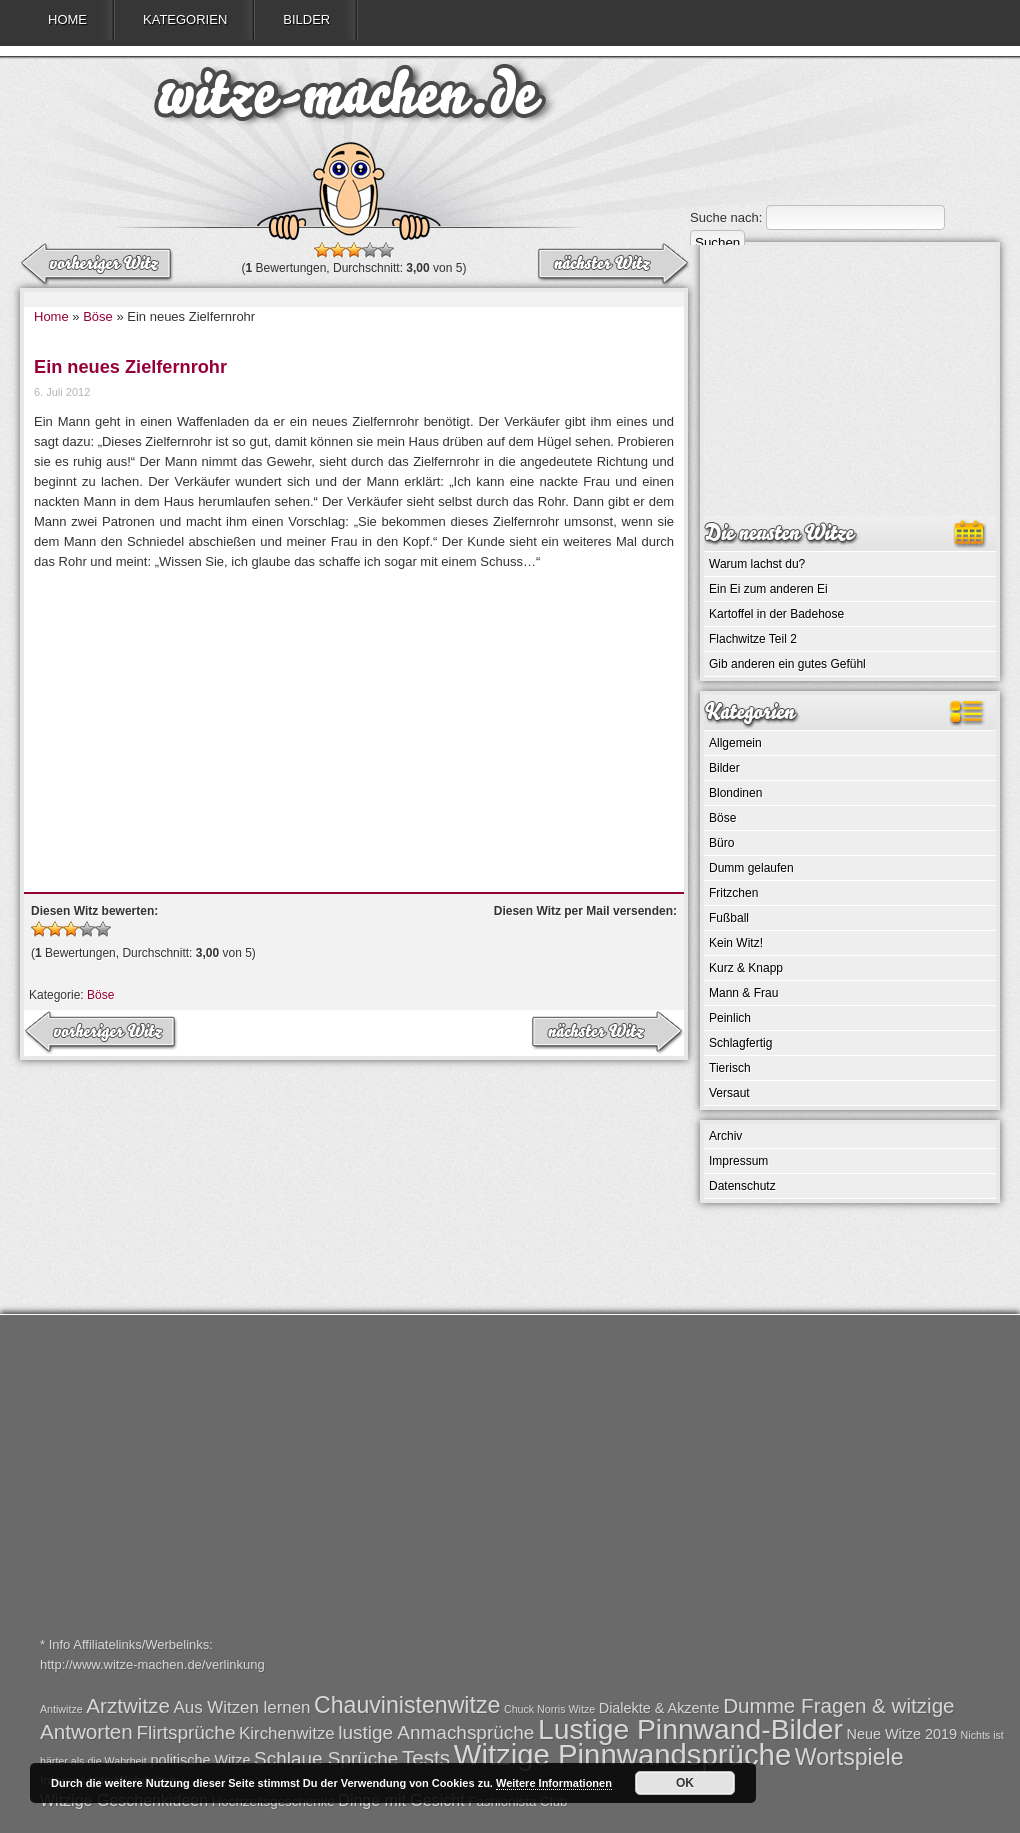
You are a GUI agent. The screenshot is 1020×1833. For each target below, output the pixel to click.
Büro (721, 843)
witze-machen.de (350, 100)
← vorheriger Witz (612, 265)
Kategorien (185, 19)
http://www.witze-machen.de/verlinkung (152, 1664)
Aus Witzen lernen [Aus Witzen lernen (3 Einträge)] (242, 1707)
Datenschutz (742, 1186)
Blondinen (735, 793)
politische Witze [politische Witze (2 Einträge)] (200, 1760)
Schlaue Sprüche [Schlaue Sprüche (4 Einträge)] (326, 1758)
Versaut (729, 1093)
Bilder (306, 19)
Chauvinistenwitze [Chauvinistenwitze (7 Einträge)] (407, 1705)
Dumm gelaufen (751, 868)
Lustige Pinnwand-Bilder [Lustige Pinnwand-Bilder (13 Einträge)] (690, 1729)
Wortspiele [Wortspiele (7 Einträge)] (849, 1757)
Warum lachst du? (757, 564)
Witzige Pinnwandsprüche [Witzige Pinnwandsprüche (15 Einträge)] (622, 1754)
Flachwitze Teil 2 (753, 639)
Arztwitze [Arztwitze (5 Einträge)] (128, 1705)
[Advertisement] (354, 722)
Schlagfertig (740, 1043)
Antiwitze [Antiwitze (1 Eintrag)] (61, 1709)
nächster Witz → (98, 265)
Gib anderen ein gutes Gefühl (787, 664)
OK (685, 1783)
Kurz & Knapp (746, 968)
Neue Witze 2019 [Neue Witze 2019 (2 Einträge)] (902, 1734)
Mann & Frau (743, 993)
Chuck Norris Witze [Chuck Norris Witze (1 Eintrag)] (549, 1709)
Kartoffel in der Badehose (776, 614)
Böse (98, 316)
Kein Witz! (736, 943)
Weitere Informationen (554, 1783)
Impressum (738, 1161)
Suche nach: (726, 217)
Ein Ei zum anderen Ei (768, 589)
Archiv (725, 1136)
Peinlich (730, 1018)
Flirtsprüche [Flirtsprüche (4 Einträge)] (185, 1732)
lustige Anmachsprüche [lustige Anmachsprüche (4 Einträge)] (436, 1732)
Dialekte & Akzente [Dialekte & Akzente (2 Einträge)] (659, 1708)
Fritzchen (733, 893)
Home (67, 19)
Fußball (729, 918)
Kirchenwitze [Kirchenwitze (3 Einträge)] (287, 1733)
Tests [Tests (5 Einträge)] (426, 1757)
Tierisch (730, 1068)
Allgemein (735, 743)
